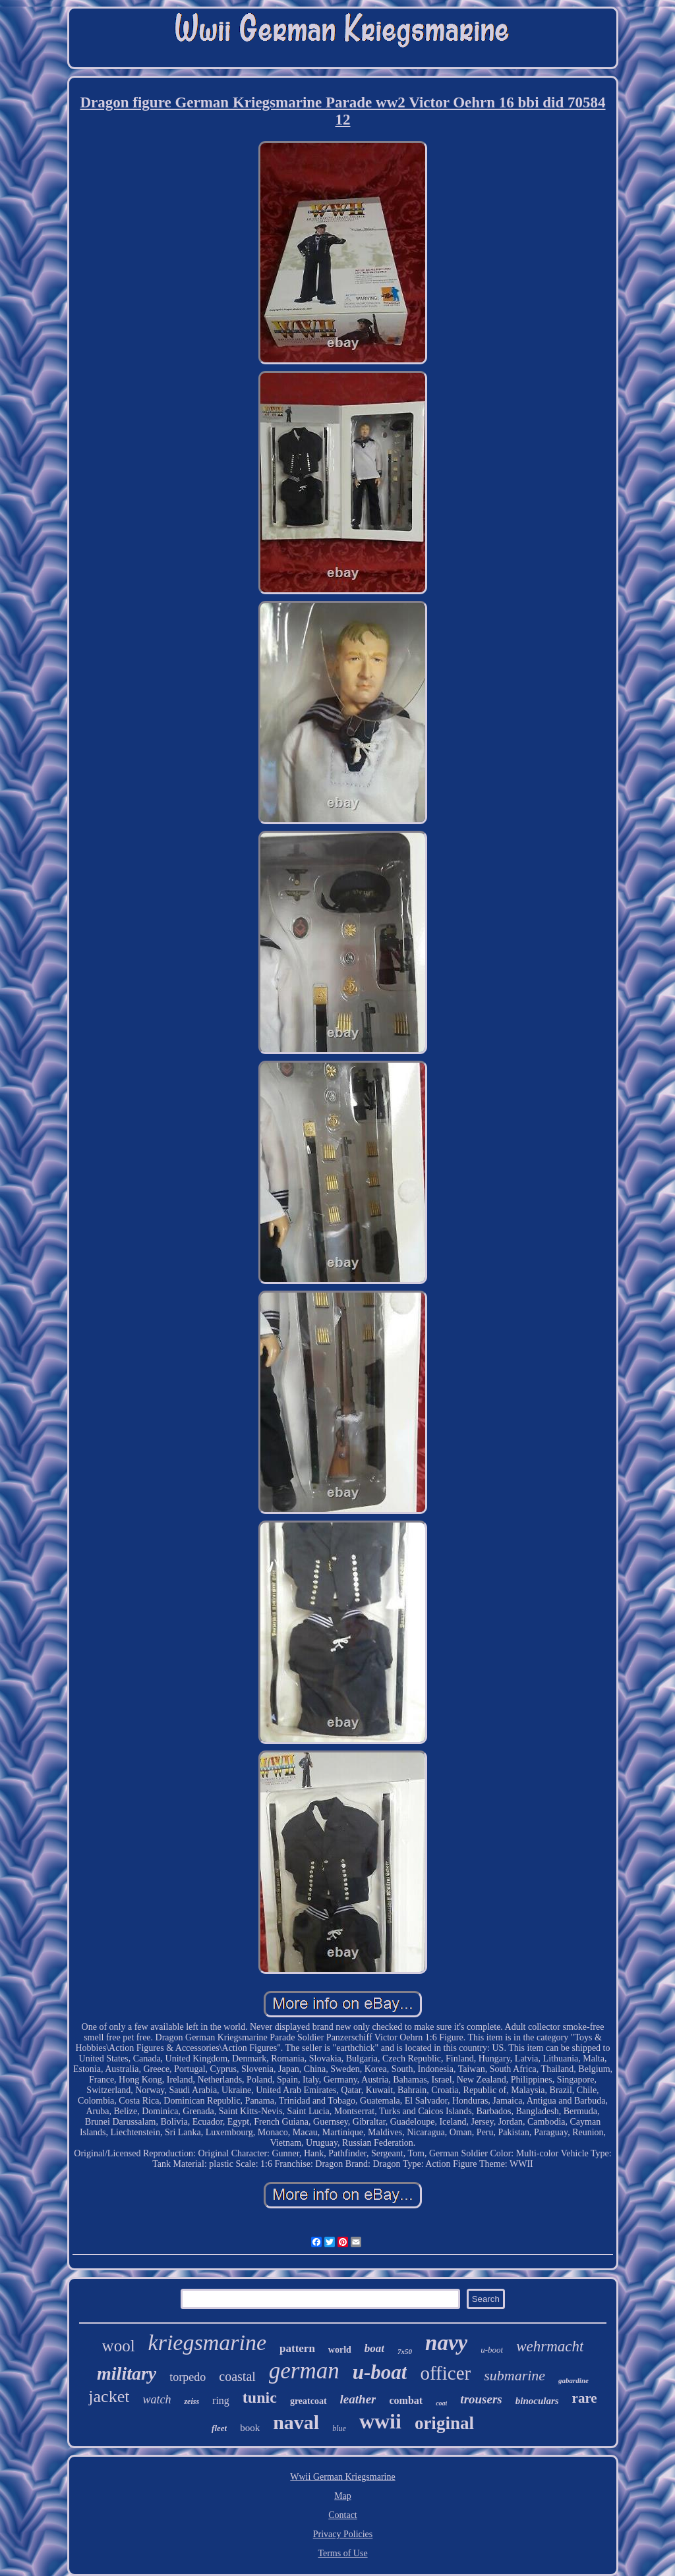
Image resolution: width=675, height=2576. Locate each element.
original (444, 2423)
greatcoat (308, 2401)
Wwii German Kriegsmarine (342, 2477)
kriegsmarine (207, 2342)
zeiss (191, 2401)
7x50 (404, 2351)
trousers (481, 2399)
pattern (297, 2348)
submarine (514, 2375)
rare (584, 2398)
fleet (219, 2428)
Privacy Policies (343, 2534)
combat (406, 2400)
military (126, 2373)
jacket (108, 2396)
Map (342, 2496)
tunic (260, 2397)
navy (446, 2343)
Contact (342, 2515)
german (304, 2371)
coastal (237, 2376)
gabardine (573, 2380)
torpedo (187, 2377)
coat (441, 2403)
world (339, 2350)
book (250, 2427)
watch (156, 2399)
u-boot (492, 2350)
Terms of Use (342, 2553)
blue (339, 2428)
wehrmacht (549, 2346)
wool (118, 2346)
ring (220, 2400)
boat (374, 2348)
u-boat (380, 2372)
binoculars (537, 2400)
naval (296, 2422)
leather (358, 2399)
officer (445, 2373)
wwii (380, 2421)
